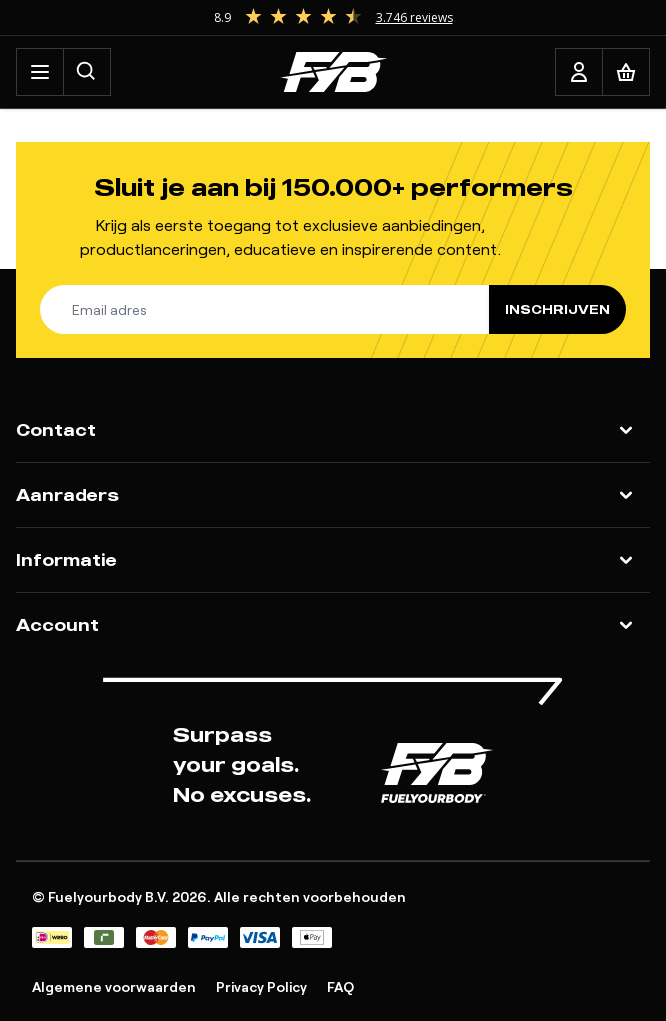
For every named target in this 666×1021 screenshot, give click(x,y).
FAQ (340, 986)
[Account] (579, 72)
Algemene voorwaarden (114, 986)
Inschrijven (557, 309)
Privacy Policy (261, 986)
